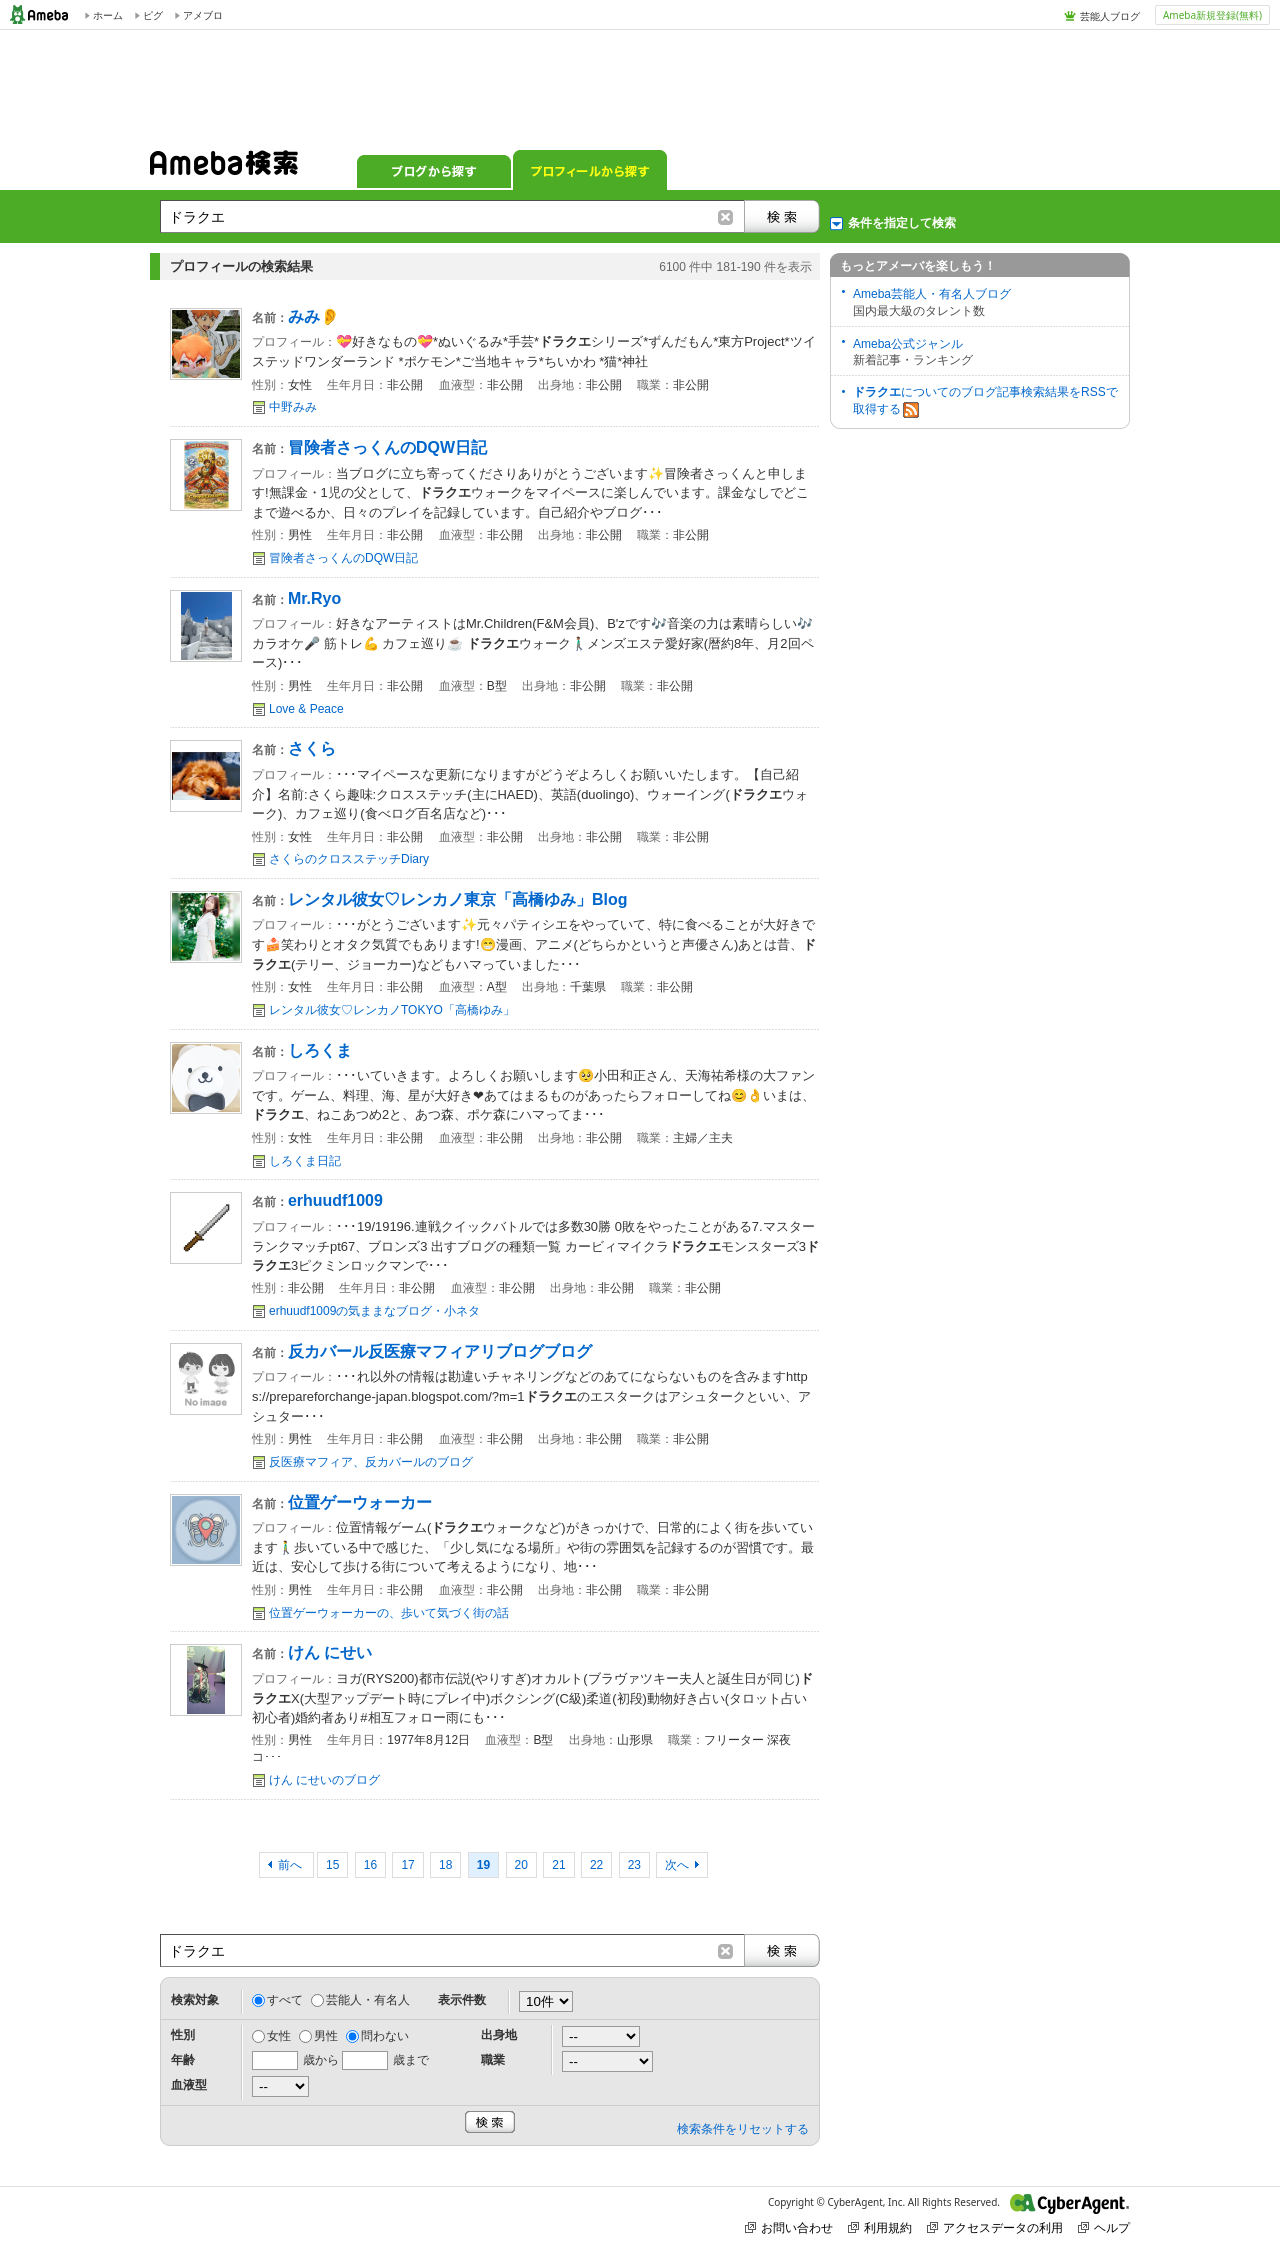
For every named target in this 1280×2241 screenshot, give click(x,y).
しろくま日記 (305, 1161)
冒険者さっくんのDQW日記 (343, 558)
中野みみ (293, 407)
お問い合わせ (789, 2227)
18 (445, 1865)
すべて (285, 2000)
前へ (291, 1865)
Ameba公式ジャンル (908, 344)
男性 (326, 2036)
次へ (677, 1865)
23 (634, 1865)
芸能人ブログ (1110, 16)
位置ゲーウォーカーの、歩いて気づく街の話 (389, 1613)
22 (596, 1865)
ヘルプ (1104, 2227)
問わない (385, 2036)
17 (407, 1865)
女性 (279, 2036)
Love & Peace (306, 709)
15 (332, 1865)
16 (370, 1865)
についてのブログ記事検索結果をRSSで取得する (985, 401)
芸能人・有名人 (368, 2000)
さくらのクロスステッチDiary (349, 859)
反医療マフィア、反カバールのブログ (371, 1462)
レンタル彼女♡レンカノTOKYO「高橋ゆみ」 (392, 1010)
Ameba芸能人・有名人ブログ (932, 294)
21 (558, 1865)
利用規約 (880, 2227)
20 (521, 1865)
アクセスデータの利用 (995, 2227)
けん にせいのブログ (324, 1780)
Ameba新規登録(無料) (1212, 15)
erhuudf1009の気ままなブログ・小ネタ (374, 1311)
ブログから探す (434, 170)
